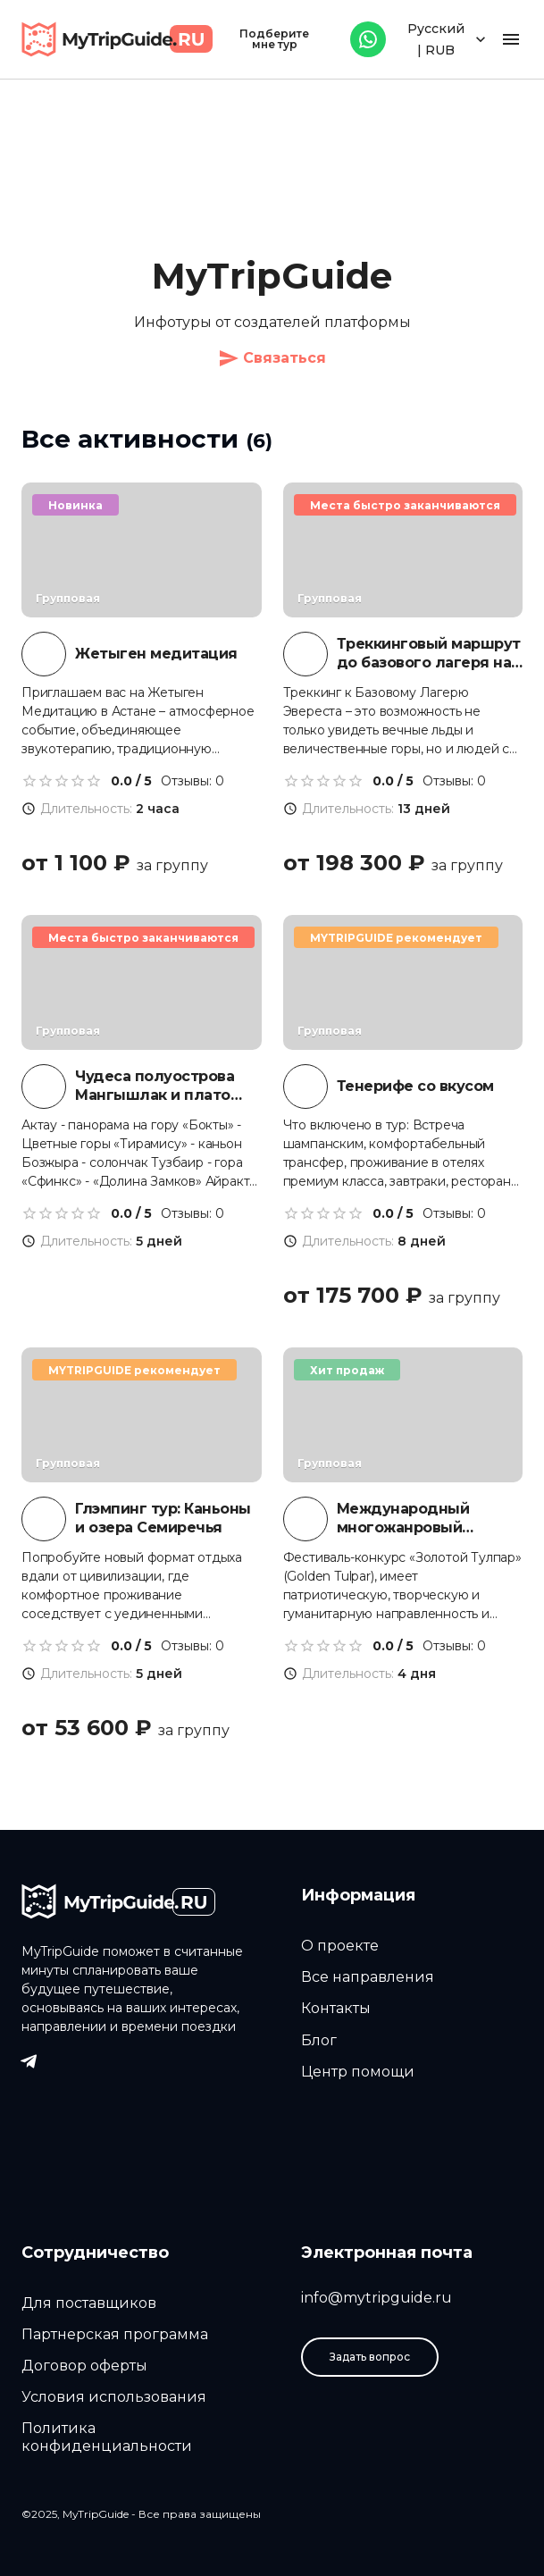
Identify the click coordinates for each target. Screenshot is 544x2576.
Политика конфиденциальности (106, 2437)
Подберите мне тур (274, 39)
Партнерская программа (114, 2334)
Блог (319, 2040)
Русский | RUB (448, 40)
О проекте (340, 1945)
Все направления (367, 1976)
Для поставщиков (88, 2303)
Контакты (336, 2008)
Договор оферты (84, 2365)
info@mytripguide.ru (376, 2297)
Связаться (272, 358)
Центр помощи (357, 2071)
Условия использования (113, 2396)
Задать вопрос (370, 2356)
